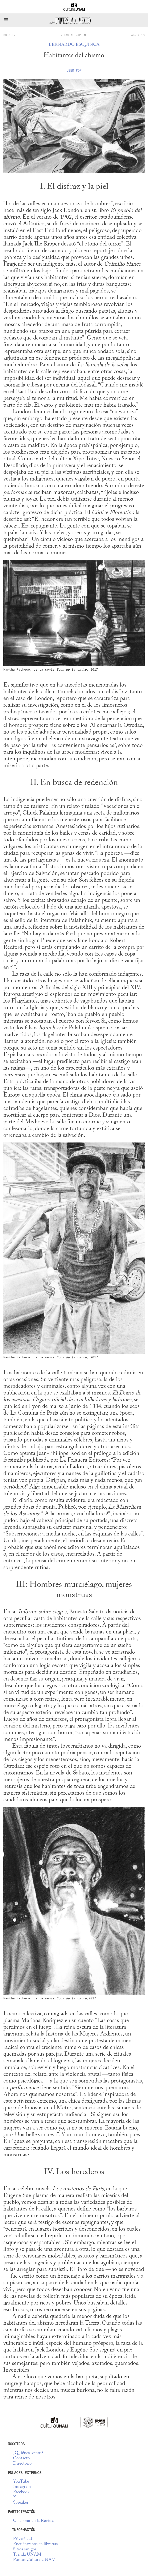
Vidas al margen (73, 35)
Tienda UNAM (27, 2554)
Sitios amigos (24, 2549)
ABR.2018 (138, 35)
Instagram (22, 2487)
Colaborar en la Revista (33, 2521)
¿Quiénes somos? (28, 2453)
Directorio (22, 2463)
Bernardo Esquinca (74, 45)
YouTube (21, 2481)
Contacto (21, 2458)
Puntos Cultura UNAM (34, 2560)
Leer (74, 70)
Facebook (21, 2492)
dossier (9, 35)
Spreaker (20, 2502)
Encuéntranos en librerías (35, 2544)
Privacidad (22, 2539)
